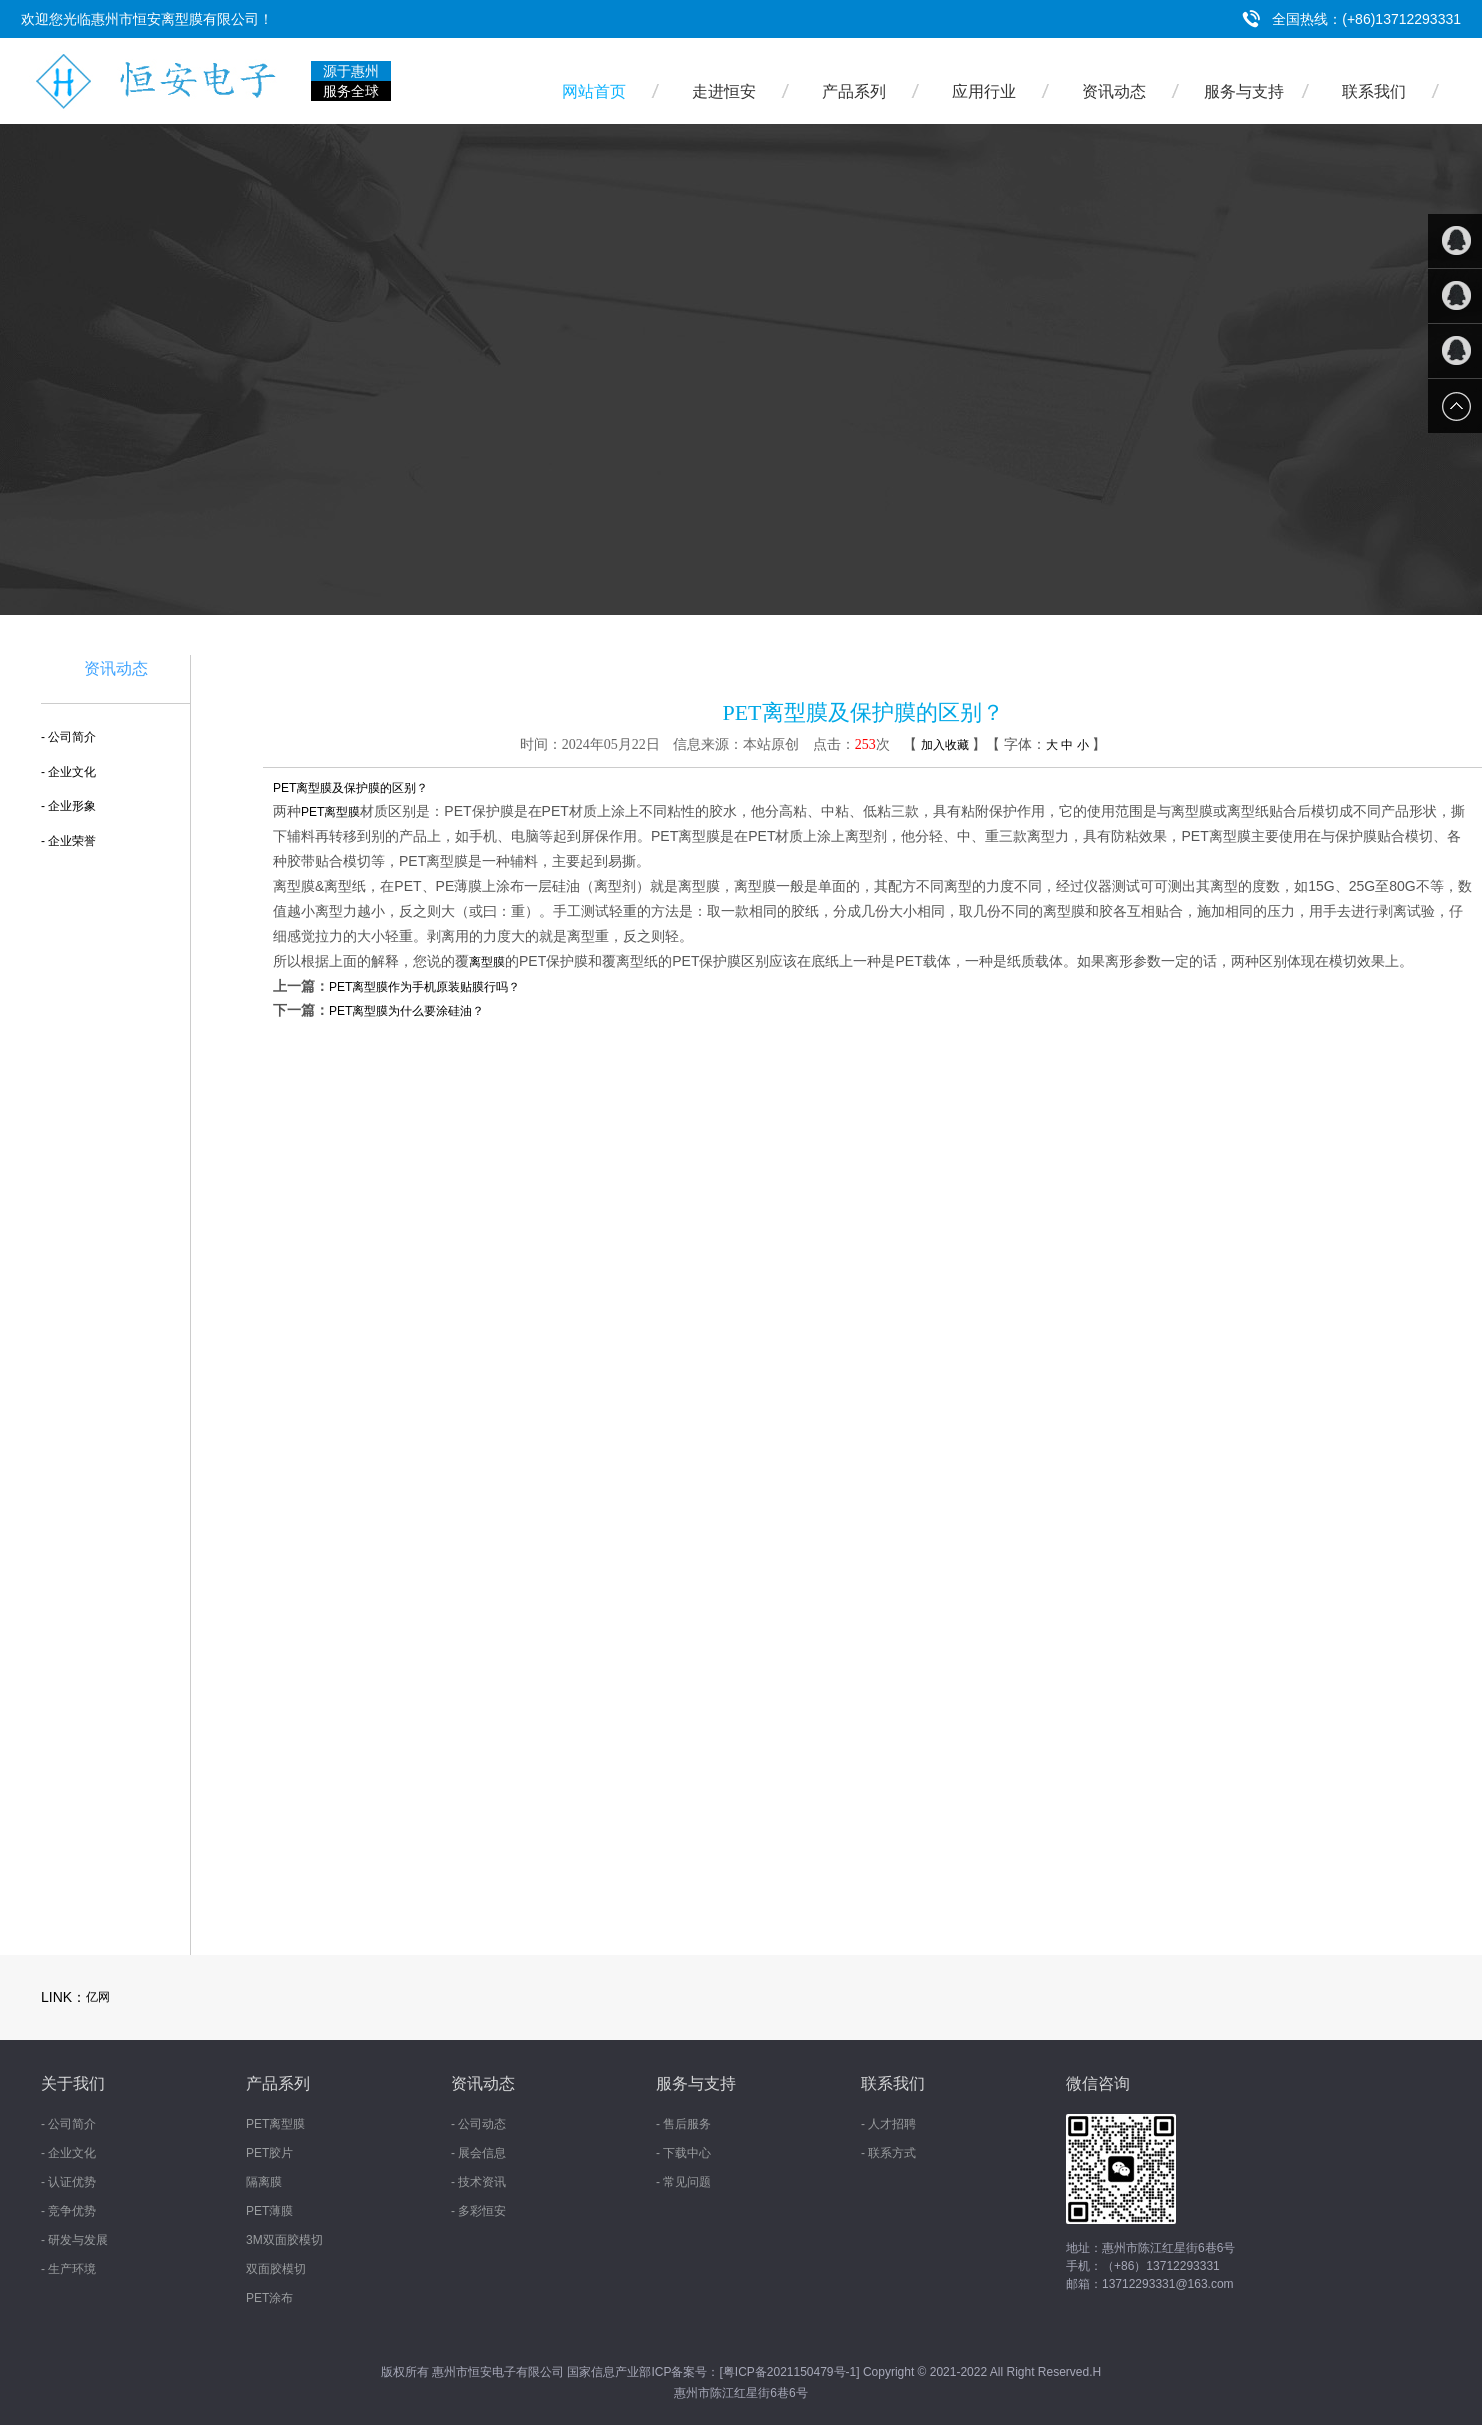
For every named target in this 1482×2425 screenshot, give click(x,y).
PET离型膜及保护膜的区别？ (350, 788)
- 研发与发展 (74, 2240)
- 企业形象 (68, 806)
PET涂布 (269, 2298)
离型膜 (487, 962)
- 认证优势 (68, 2182)
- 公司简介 (68, 737)
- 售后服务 (683, 2124)
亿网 (98, 1997)
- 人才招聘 (888, 2124)
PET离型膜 (330, 812)
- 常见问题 (683, 2182)
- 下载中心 (683, 2153)
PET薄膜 (269, 2211)
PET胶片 (269, 2153)
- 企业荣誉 (68, 841)
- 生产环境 (68, 2269)
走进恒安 (724, 91)
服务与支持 (1244, 91)
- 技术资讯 (478, 2182)
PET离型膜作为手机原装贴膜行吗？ (424, 987)
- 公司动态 (478, 2124)
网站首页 (594, 91)
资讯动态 (1114, 91)
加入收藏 (945, 745)
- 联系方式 (888, 2153)
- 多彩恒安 (478, 2211)
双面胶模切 (276, 2269)
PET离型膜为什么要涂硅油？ (406, 1011)
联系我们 (1374, 91)
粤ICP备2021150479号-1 (789, 2372)
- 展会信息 (478, 2153)
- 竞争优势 (68, 2211)
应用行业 (984, 91)
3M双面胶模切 (284, 2240)
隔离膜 (264, 2182)
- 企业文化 (68, 772)
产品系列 (854, 91)
